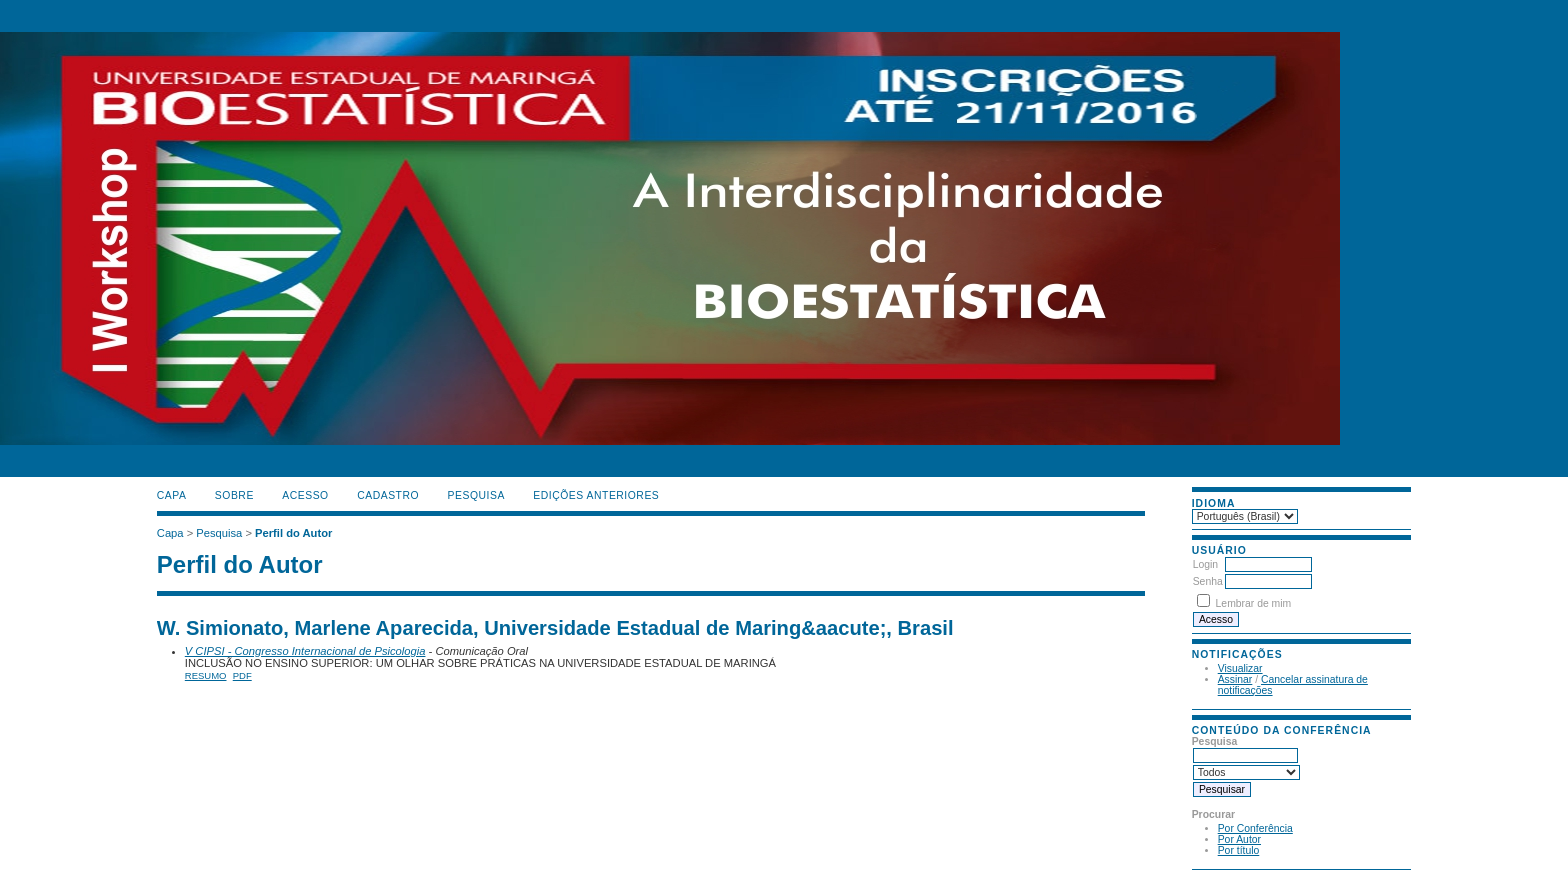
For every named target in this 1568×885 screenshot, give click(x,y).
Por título (1239, 850)
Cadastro (388, 495)
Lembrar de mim (1254, 603)
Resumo (206, 675)
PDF (242, 675)
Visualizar (1240, 668)
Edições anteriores (596, 495)
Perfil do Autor (293, 533)
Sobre (234, 495)
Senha (1208, 581)
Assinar (1235, 679)
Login (1205, 564)
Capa (172, 495)
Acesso (305, 495)
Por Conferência (1255, 828)
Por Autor (1239, 839)
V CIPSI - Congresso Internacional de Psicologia (305, 651)
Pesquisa (476, 495)
